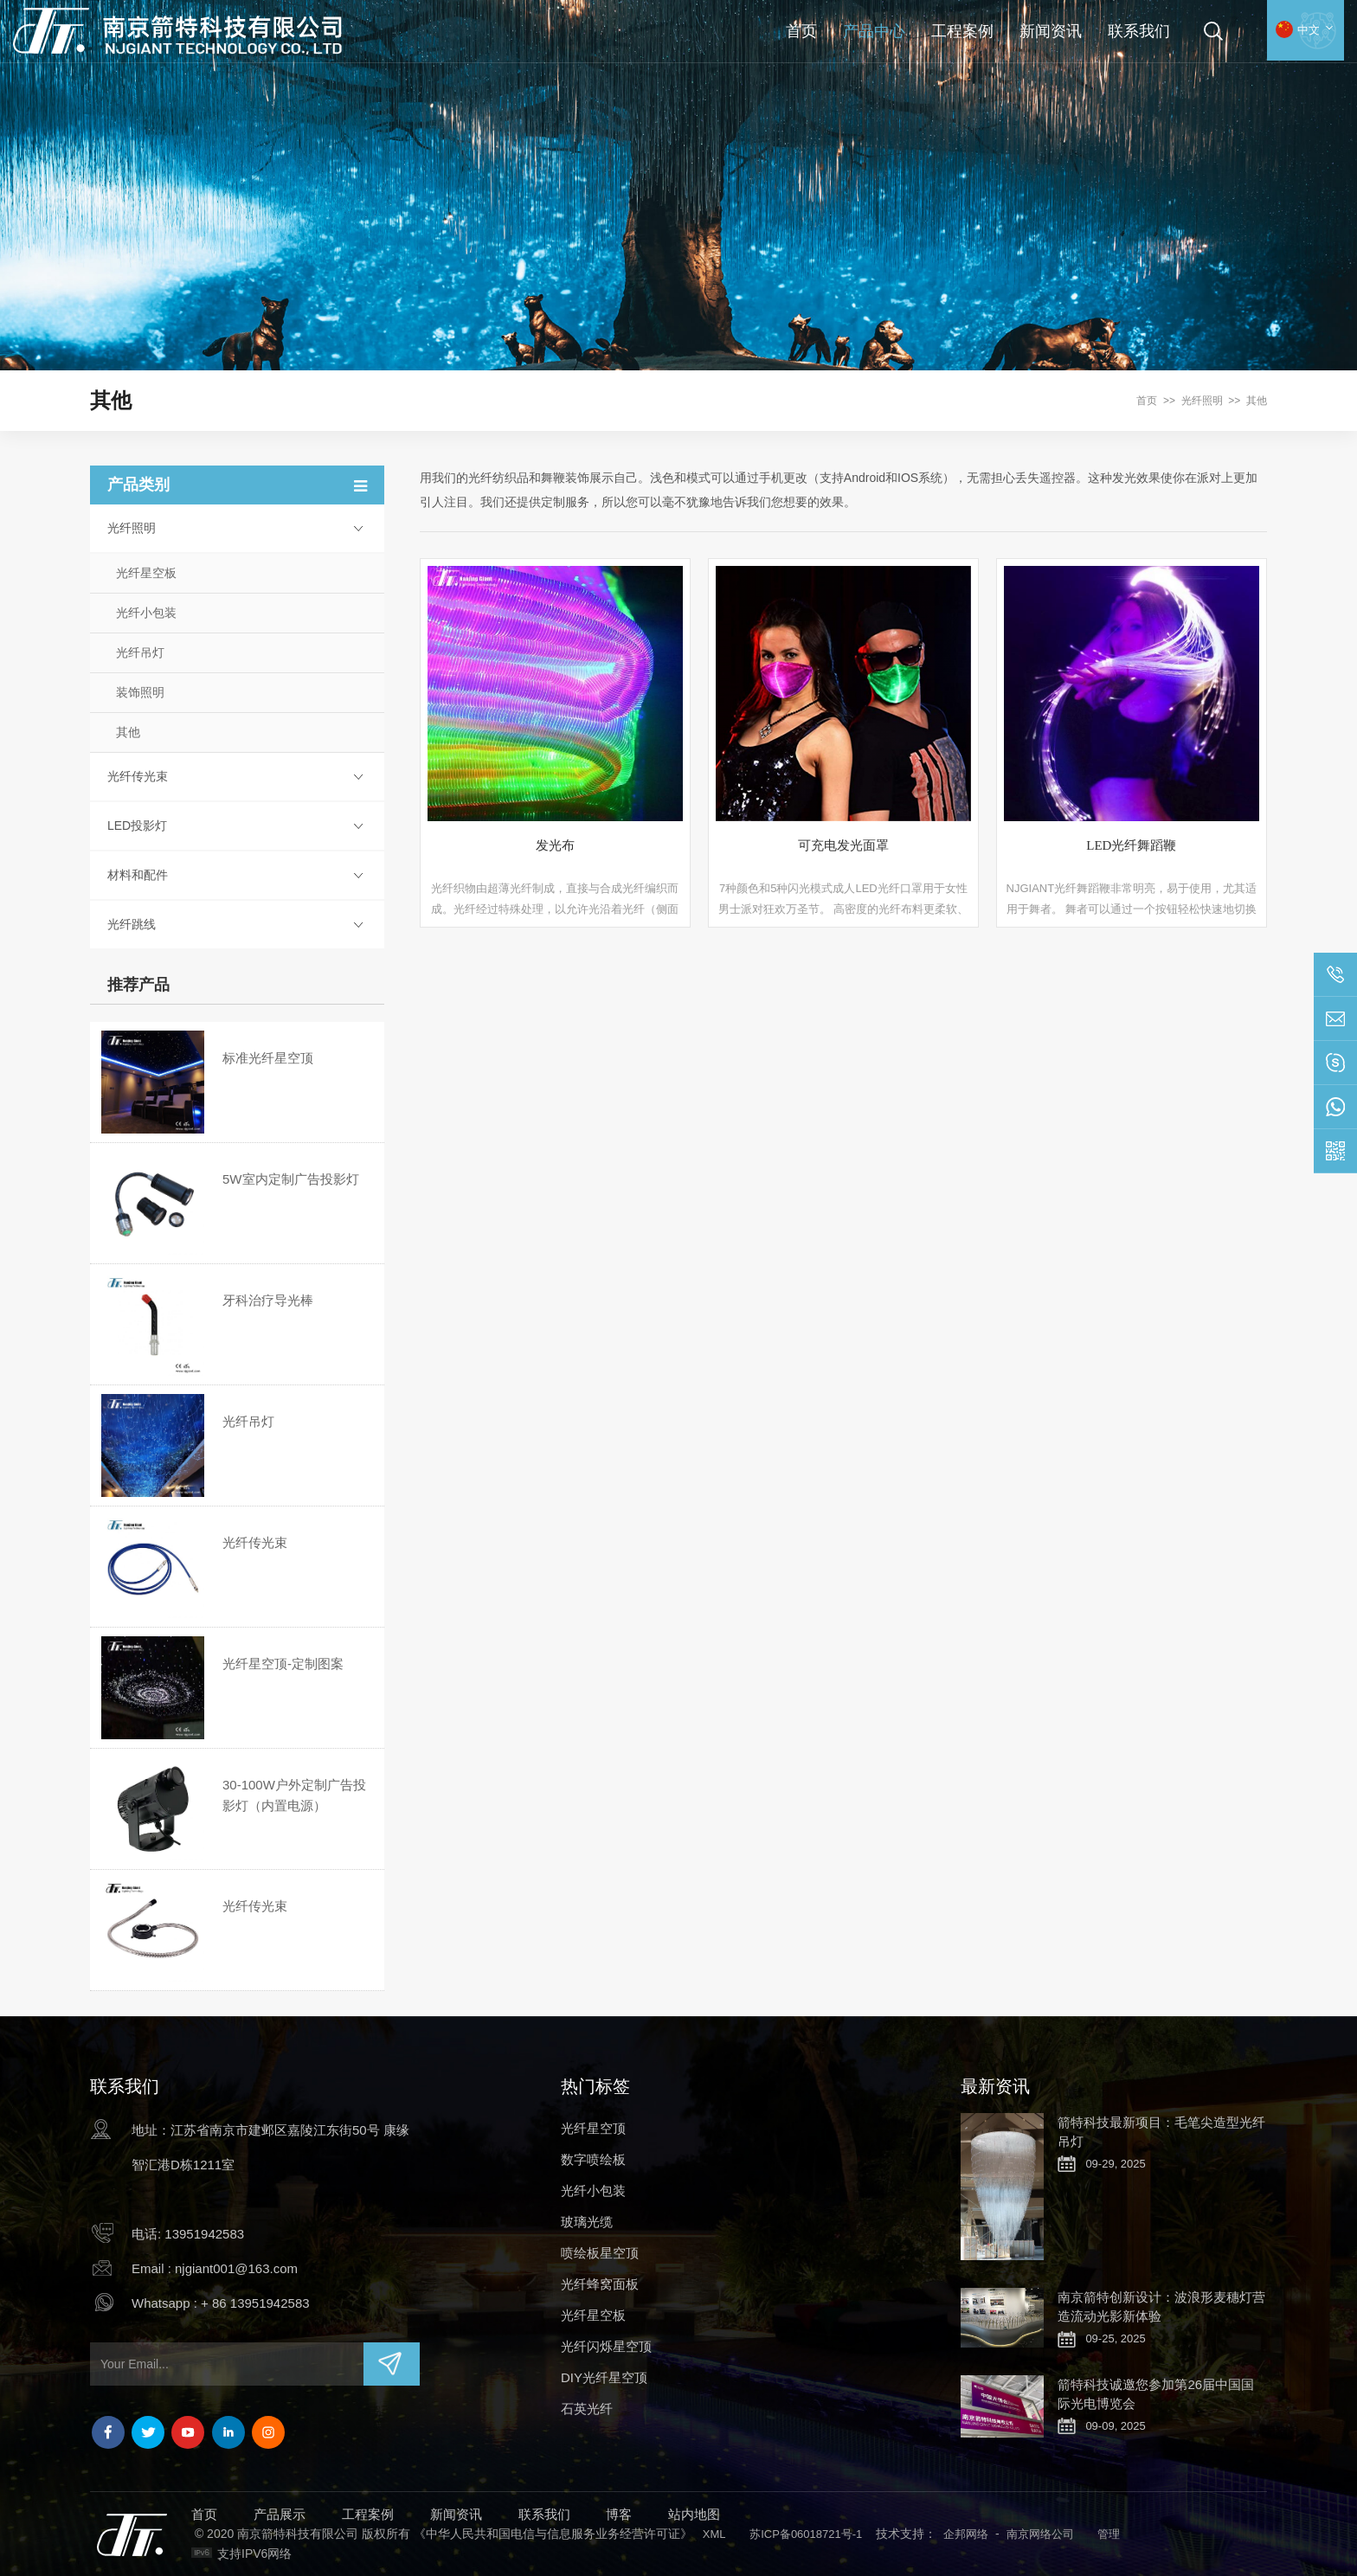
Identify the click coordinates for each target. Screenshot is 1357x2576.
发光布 (555, 845)
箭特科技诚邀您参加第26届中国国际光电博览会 (1156, 2394)
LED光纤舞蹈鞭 (1131, 845)
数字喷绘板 (593, 2159)
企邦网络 (965, 2534)
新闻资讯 (1050, 31)
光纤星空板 (146, 573)
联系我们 (1139, 31)
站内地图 (694, 2514)
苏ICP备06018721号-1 (805, 2534)
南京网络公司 (1040, 2534)
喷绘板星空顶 (600, 2252)
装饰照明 (140, 692)
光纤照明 (1202, 401)
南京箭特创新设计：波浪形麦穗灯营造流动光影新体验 (1161, 2306)
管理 (1108, 2534)
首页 (801, 31)
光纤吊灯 (140, 652)
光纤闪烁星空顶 (606, 2346)
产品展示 (279, 2514)
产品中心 (874, 31)
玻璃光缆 (587, 2221)
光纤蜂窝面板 (600, 2284)
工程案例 (962, 31)
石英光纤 (587, 2408)
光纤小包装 (146, 613)
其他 (1256, 401)
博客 (619, 2514)
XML (714, 2534)
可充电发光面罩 (843, 845)
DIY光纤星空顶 (604, 2377)
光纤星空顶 (593, 2128)
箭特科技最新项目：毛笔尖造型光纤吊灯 (1161, 2132)
